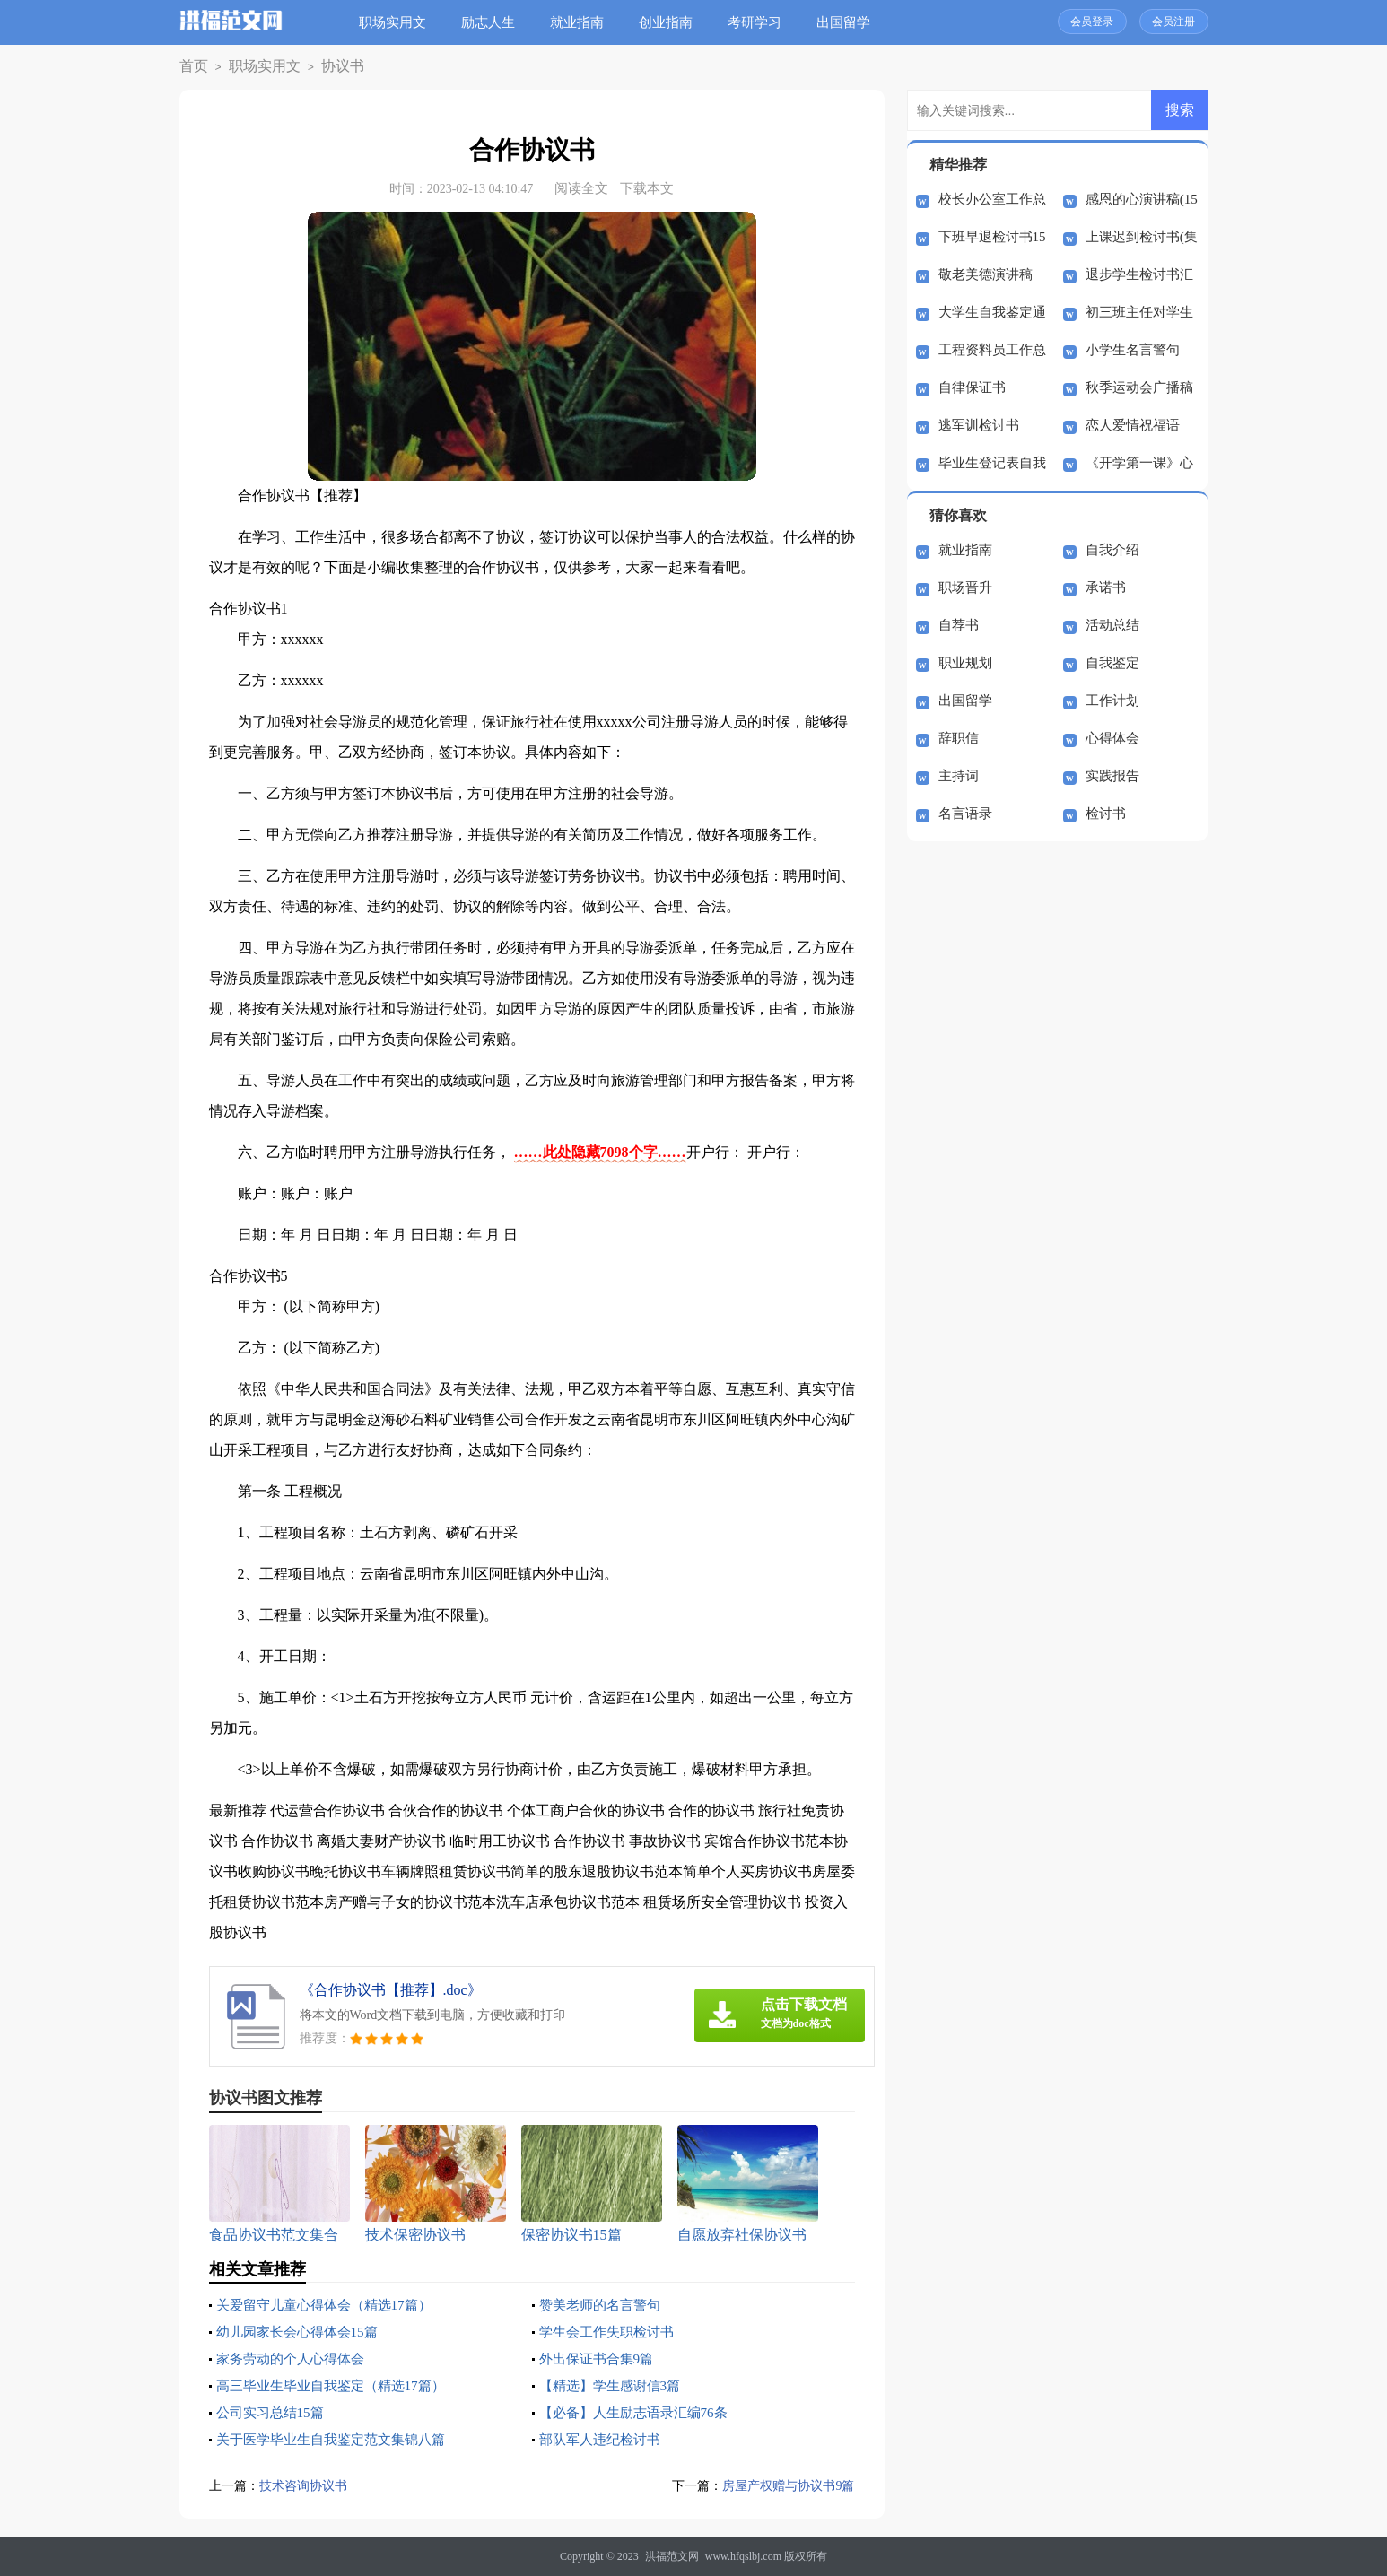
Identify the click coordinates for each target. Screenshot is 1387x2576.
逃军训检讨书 (978, 425)
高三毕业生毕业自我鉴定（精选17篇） (338, 2385)
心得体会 (1112, 738)
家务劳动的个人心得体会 (295, 2358)
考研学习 (762, 22)
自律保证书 (972, 387)
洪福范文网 (672, 2556)
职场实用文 (399, 22)
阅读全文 (581, 188)
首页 (191, 67)
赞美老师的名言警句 (603, 2304)
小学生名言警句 (1133, 350)
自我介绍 (1112, 550)
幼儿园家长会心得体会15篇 (302, 2331)
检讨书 (1106, 813)
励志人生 (495, 22)
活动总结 (1112, 625)
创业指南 (673, 22)
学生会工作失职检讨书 (611, 2331)
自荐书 (958, 625)
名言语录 (965, 813)
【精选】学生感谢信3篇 (614, 2385)
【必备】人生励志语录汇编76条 (639, 2412)
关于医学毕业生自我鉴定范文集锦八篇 (338, 2439)
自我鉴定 (1112, 663)
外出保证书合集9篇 (600, 2358)
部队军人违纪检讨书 (603, 2439)
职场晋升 (965, 587)
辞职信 (958, 738)
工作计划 (1112, 700)
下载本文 (647, 188)
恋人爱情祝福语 (1133, 425)
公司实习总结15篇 (273, 2412)
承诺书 (1106, 587)
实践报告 (1112, 776)
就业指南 (584, 22)
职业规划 (965, 663)
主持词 (958, 776)
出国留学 (850, 22)
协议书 (319, 67)
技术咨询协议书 (306, 2485)
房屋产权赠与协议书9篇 (784, 2485)
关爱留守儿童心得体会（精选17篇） (331, 2304)
